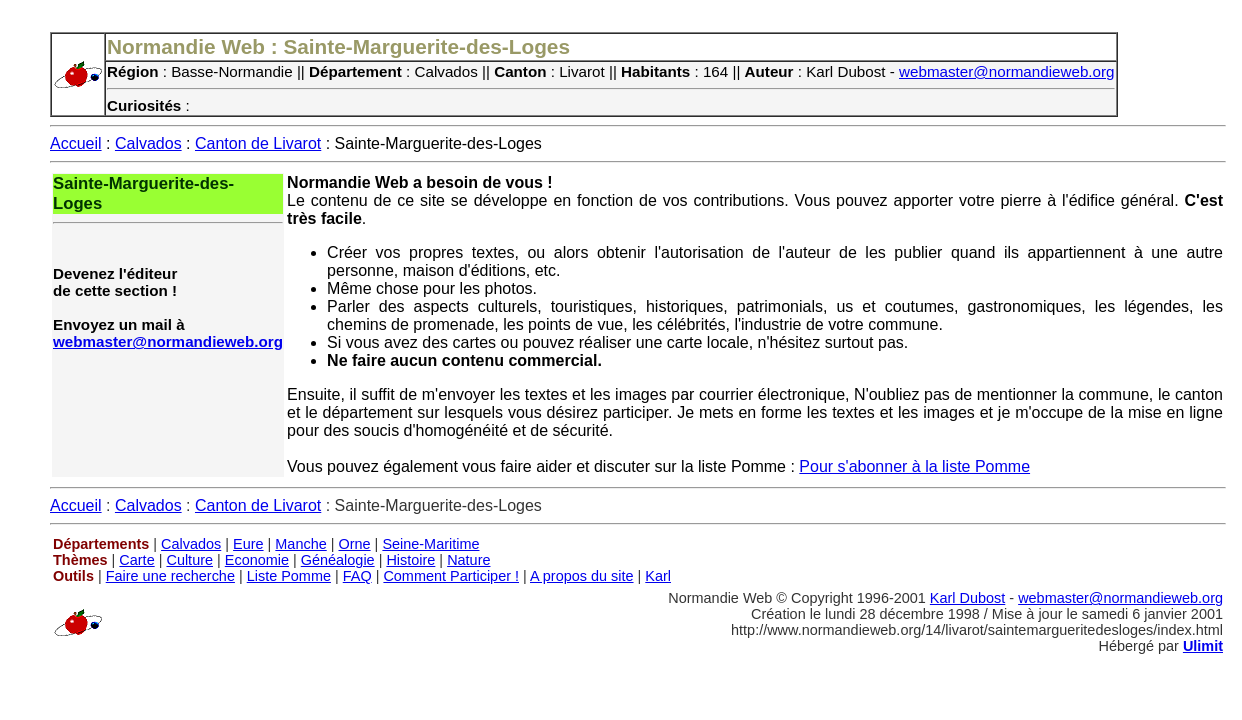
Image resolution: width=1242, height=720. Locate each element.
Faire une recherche (170, 576)
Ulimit (1203, 646)
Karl (658, 576)
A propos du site (582, 576)
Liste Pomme (289, 576)
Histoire (410, 560)
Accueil (76, 143)
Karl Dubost (967, 598)
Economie (257, 560)
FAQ (357, 576)
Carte (136, 560)
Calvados (148, 143)
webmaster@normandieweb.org (1007, 71)
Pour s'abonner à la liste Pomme (914, 466)
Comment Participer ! (451, 576)
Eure (248, 544)
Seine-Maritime (430, 544)
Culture (189, 560)
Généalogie (338, 560)
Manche (300, 544)
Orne (355, 544)
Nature (468, 560)
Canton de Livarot (258, 143)
